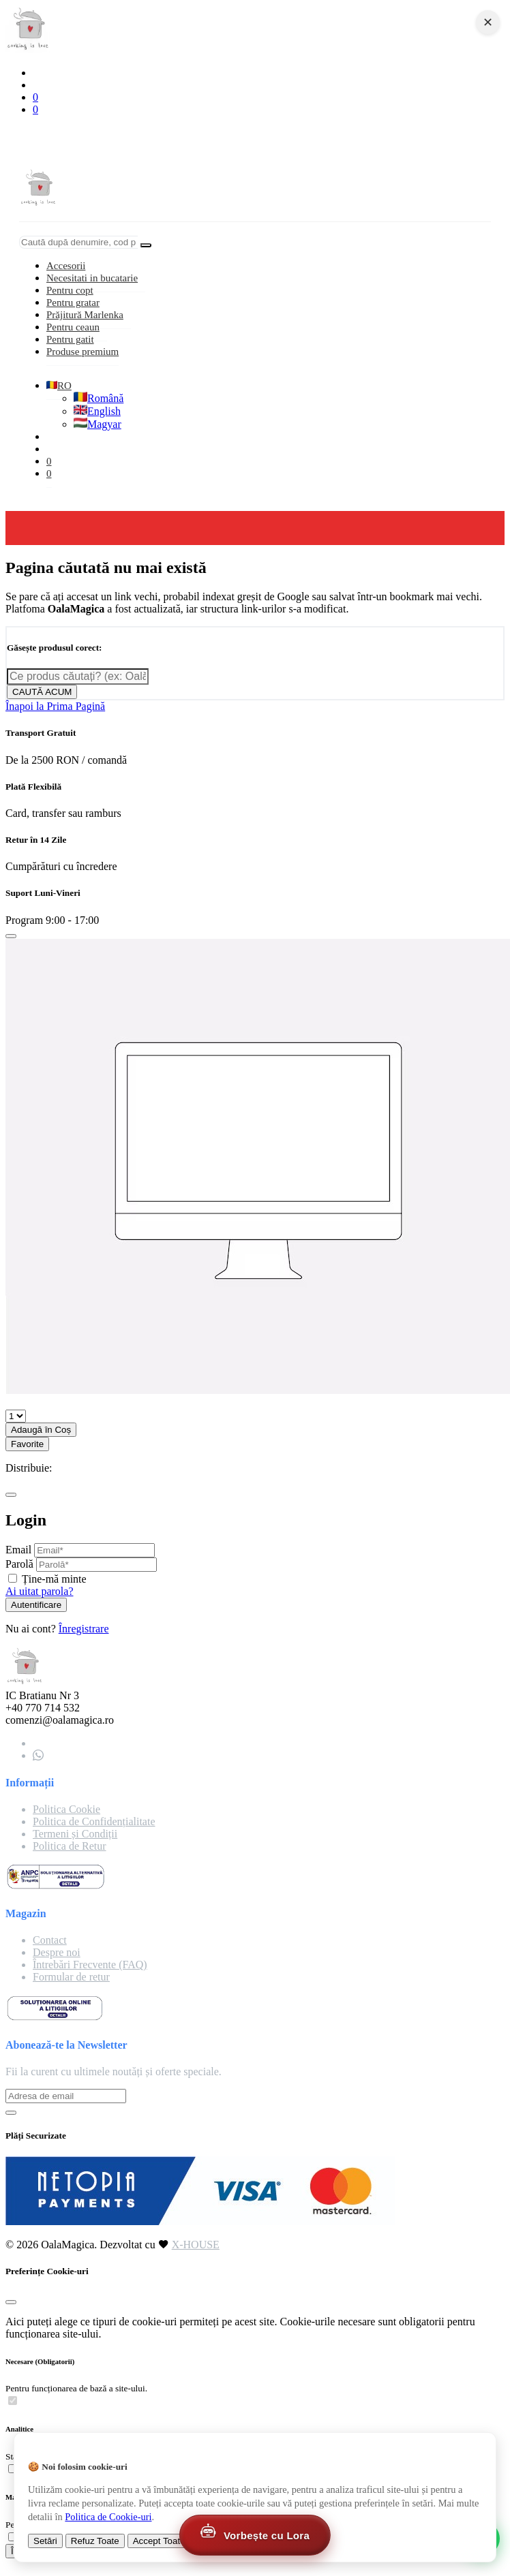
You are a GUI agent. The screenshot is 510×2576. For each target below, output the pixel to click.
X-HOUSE (196, 2244)
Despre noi (56, 1952)
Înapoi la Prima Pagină (55, 706)
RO (59, 385)
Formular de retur (71, 1977)
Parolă (19, 1564)
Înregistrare (84, 1628)
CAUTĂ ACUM (42, 692)
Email (18, 1549)
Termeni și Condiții (75, 1834)
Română (98, 398)
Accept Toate (159, 2541)
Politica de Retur (69, 1846)
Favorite (27, 1444)
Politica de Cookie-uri (108, 2516)
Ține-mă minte (54, 1579)
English (97, 411)
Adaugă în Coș (41, 1430)
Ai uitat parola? (39, 1591)
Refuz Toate (95, 2541)
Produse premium (82, 351)
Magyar (97, 424)
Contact (50, 1940)
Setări (45, 2541)
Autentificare (36, 1605)
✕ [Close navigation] (488, 22)
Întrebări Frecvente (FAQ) (90, 1964)
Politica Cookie (66, 1809)
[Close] (10, 936)
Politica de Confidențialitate (94, 1821)
